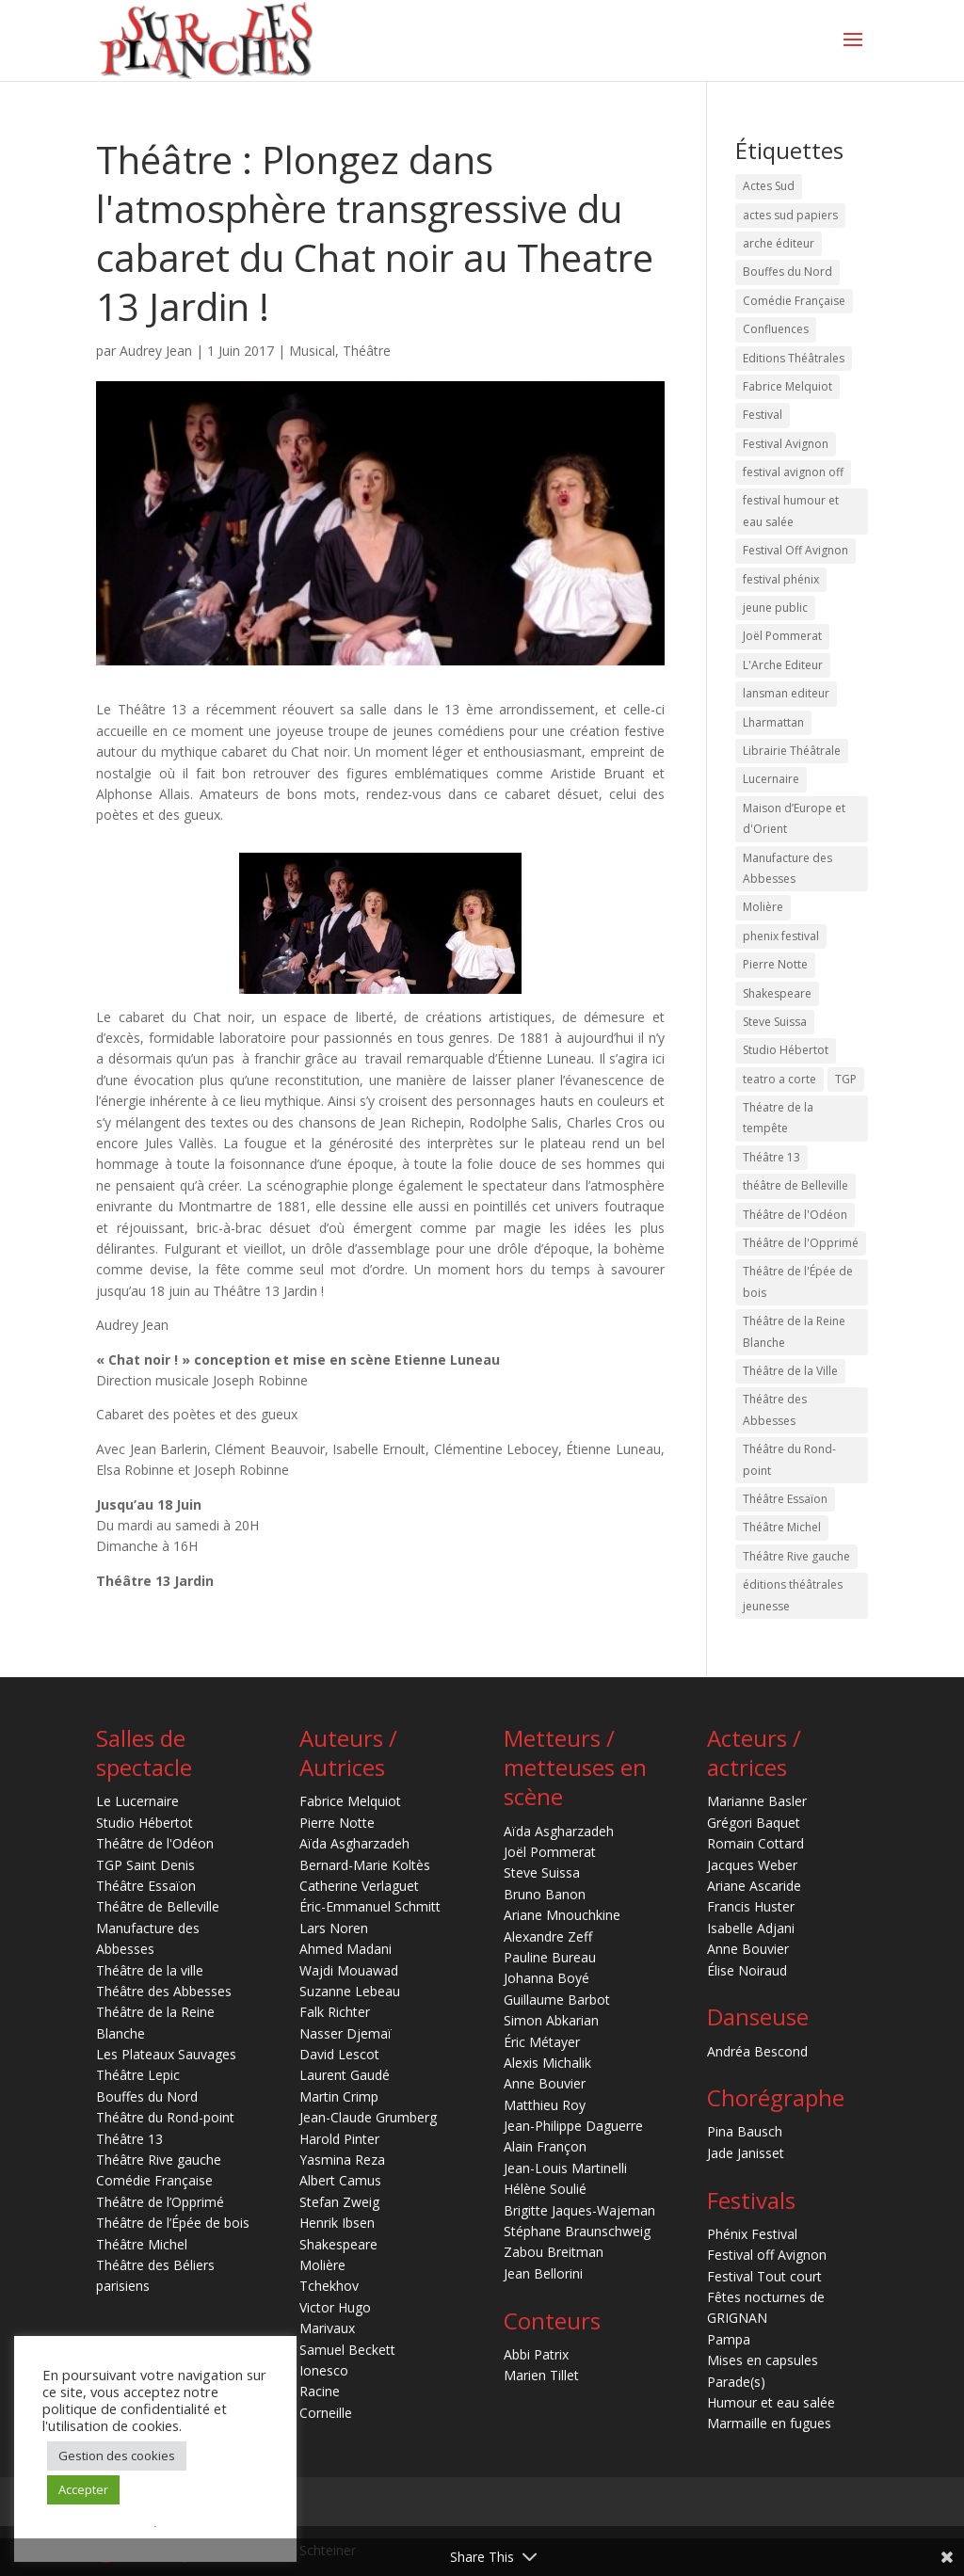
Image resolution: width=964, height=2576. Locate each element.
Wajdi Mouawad (348, 1970)
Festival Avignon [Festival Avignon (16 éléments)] (785, 444)
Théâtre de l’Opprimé (160, 2202)
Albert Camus (340, 2180)
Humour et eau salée (771, 2402)
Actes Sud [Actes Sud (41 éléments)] (769, 186)
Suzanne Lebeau (349, 1991)
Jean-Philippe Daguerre (573, 2126)
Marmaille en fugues (769, 2423)
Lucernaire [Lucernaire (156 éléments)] (771, 779)
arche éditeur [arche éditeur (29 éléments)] (778, 243)
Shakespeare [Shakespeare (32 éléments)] (777, 993)
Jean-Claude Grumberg (368, 2117)
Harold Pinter (339, 2139)
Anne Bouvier (545, 2083)
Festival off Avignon (767, 2255)
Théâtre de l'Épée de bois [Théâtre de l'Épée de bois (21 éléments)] (798, 1281)
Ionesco (323, 2370)
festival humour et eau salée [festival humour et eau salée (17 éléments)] (791, 510)
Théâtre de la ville (149, 1970)
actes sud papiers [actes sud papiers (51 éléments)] (790, 215)
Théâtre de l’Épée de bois (172, 2223)
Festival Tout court (764, 2276)
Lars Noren (333, 1928)
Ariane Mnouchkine (562, 1915)
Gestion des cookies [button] (116, 2455)
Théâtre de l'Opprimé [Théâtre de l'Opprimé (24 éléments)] (801, 1243)
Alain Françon (545, 2146)
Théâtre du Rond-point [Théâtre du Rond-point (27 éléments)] (789, 1459)
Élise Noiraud (747, 1970)
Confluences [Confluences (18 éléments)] (776, 329)
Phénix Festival (752, 2234)
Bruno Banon (545, 1894)
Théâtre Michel (141, 2244)
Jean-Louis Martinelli (565, 2168)
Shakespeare (338, 2244)
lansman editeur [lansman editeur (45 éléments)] (786, 693)
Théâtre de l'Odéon (155, 1843)
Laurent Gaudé (344, 2075)
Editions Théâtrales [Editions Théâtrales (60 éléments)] (793, 358)
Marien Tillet (541, 2375)
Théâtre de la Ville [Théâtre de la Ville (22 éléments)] (790, 1371)
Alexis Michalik (547, 2063)
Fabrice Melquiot (350, 1801)
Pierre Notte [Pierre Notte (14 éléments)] (775, 964)
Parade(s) (736, 2382)
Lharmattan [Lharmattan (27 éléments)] (773, 722)
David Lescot (339, 2054)
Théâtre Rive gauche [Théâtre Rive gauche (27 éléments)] (796, 1556)
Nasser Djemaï (345, 2033)
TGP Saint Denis (145, 1865)
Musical (312, 351)
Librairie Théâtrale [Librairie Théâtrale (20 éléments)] (792, 751)
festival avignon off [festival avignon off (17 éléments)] (793, 472)
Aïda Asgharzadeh (354, 1843)
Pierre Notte (337, 1823)
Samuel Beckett (347, 2350)
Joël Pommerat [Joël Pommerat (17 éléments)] (782, 636)
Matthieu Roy (545, 2105)
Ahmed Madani (345, 1949)
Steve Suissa (542, 1872)
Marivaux (327, 2328)
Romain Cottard (755, 1843)
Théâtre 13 (129, 2139)
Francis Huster (751, 1906)
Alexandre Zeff (548, 1936)
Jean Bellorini (543, 2273)
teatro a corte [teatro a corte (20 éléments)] (779, 1079)
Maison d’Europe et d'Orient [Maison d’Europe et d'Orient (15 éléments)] (794, 818)
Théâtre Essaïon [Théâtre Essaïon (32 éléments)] (785, 1499)
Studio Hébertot (144, 1823)
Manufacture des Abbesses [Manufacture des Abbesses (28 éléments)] (787, 868)
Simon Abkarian (551, 2020)
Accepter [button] (83, 2489)
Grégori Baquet (753, 1823)
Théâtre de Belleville (157, 1906)
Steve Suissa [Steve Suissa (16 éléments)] (775, 1022)
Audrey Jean (156, 351)
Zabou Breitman (553, 2252)
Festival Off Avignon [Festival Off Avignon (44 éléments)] (795, 550)
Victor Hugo (335, 2307)
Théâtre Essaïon (146, 1886)
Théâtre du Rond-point (165, 2117)
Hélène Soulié (545, 2189)
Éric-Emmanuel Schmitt (370, 1906)
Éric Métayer (542, 2042)
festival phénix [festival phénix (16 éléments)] (781, 579)
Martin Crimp (338, 2096)
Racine (319, 2391)
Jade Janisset (745, 2153)
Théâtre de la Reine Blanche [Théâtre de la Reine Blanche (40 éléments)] (794, 1331)
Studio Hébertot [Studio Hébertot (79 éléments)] (785, 1050)
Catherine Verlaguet (359, 1886)
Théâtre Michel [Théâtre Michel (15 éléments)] (782, 1527)
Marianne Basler (757, 1801)
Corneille (325, 2413)
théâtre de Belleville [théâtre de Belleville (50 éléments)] (795, 1185)
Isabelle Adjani (751, 1928)
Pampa (728, 2339)
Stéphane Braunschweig (577, 2231)
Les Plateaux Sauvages (166, 2054)
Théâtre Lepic (138, 2075)
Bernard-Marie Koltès (364, 1865)
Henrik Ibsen (337, 2223)
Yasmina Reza (342, 2159)
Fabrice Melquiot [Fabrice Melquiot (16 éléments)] (787, 386)
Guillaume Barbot (557, 1999)
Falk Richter (334, 2012)
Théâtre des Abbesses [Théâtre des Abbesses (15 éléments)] (775, 1409)
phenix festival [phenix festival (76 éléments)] (781, 936)
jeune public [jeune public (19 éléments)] (775, 608)
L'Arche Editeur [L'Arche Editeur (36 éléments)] (783, 665)
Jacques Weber (752, 1865)
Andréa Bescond (757, 2051)
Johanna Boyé (546, 1978)
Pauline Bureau (550, 1957)
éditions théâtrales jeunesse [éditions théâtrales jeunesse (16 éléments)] (793, 1594)
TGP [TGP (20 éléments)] (846, 1079)
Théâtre (367, 351)
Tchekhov (329, 2286)
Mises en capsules (762, 2360)
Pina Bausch (744, 2131)
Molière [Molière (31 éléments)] (763, 907)
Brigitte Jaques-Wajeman (579, 2210)
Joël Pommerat (550, 1852)
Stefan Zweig (339, 2202)
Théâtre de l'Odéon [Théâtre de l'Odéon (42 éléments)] (795, 1215)
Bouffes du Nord (147, 2096)
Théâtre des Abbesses (164, 1991)
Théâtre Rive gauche (158, 2159)
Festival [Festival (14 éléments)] (762, 415)
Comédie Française (154, 2180)
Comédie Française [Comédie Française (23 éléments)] (794, 301)
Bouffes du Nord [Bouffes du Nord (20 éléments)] (787, 272)
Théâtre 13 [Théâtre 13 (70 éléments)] (771, 1157)
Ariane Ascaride (754, 1886)
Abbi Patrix (536, 2354)
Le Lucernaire (137, 1801)
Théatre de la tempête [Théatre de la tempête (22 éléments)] (778, 1117)
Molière (322, 2265)
